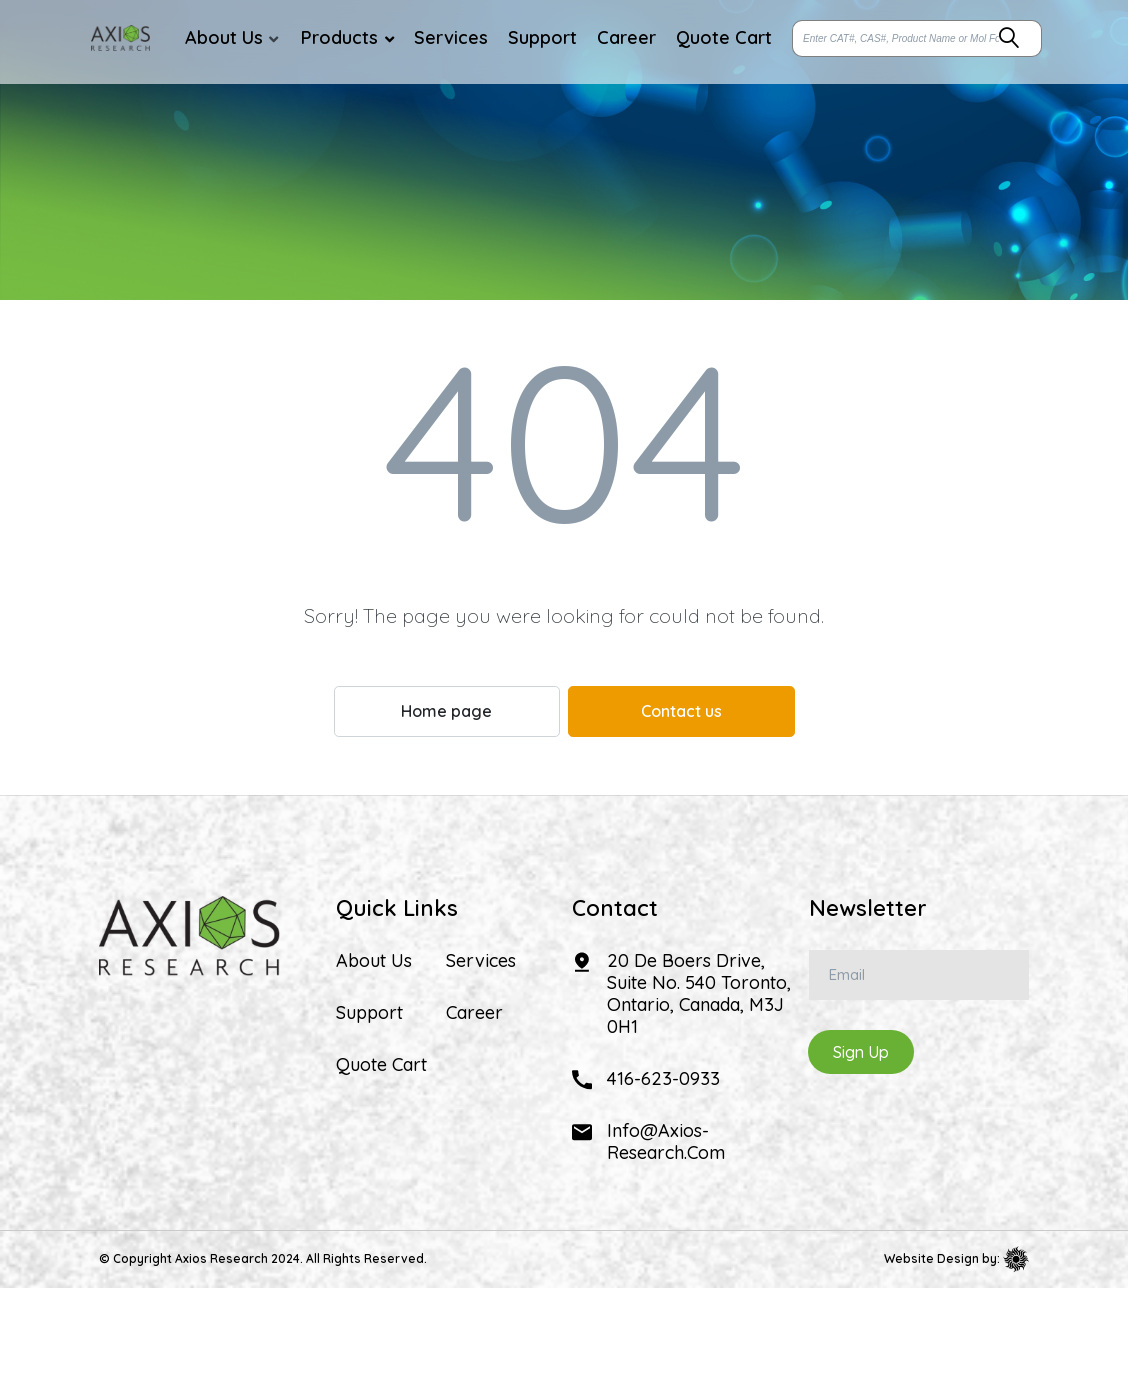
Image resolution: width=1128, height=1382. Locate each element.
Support (369, 1013)
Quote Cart (381, 1065)
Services (481, 961)
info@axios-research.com (666, 1141)
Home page (446, 711)
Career (474, 1013)
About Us (374, 961)
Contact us (681, 711)
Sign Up (861, 1052)
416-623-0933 (663, 1078)
